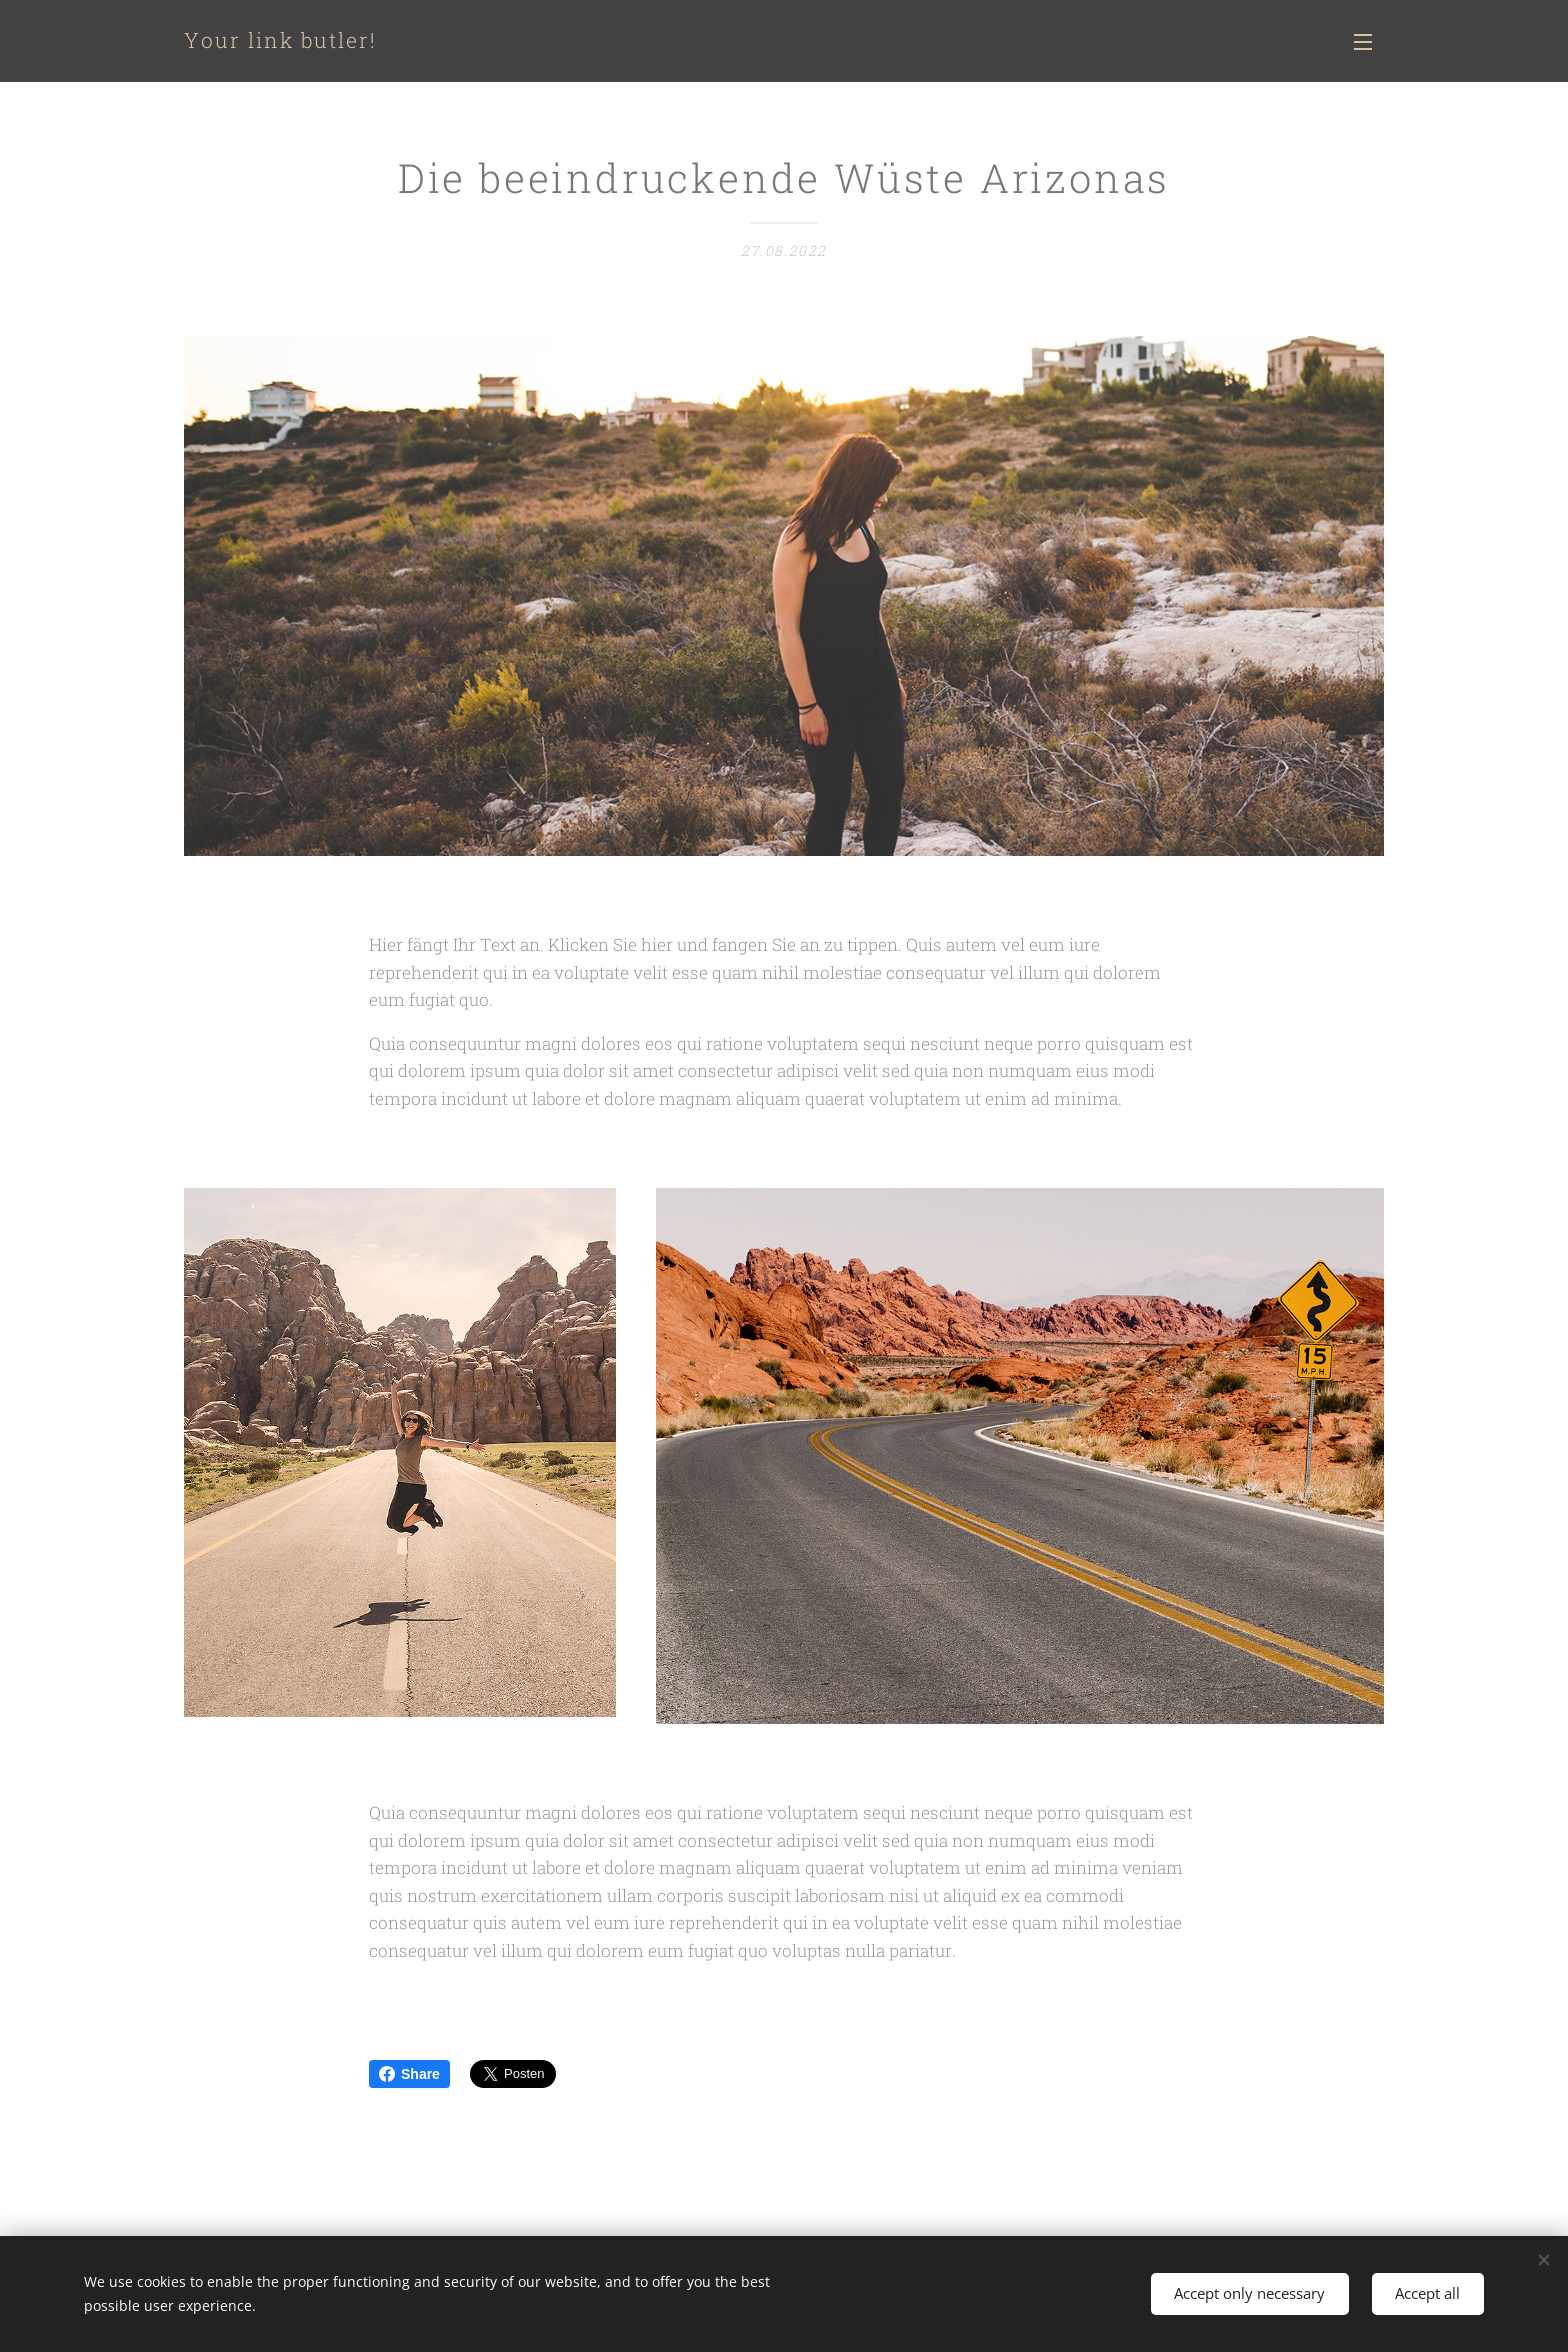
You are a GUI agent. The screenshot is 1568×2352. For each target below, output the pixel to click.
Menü (1363, 42)
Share (409, 2074)
